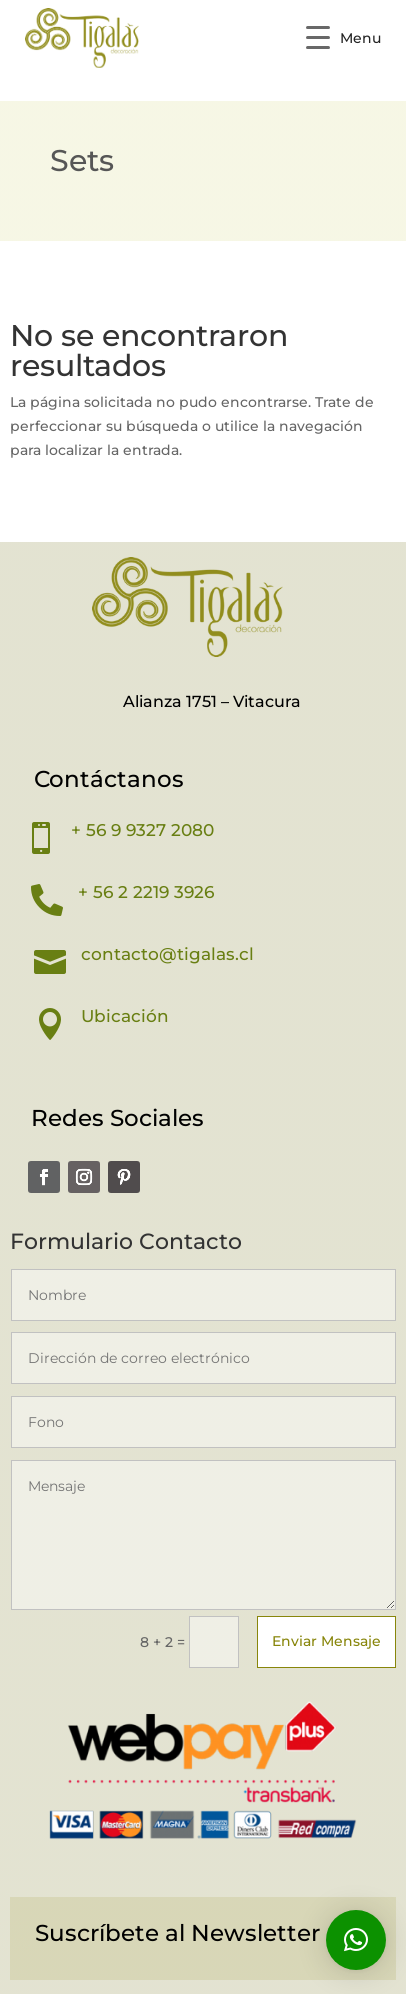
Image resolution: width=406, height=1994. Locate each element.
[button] (356, 1940)
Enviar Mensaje (326, 1641)
